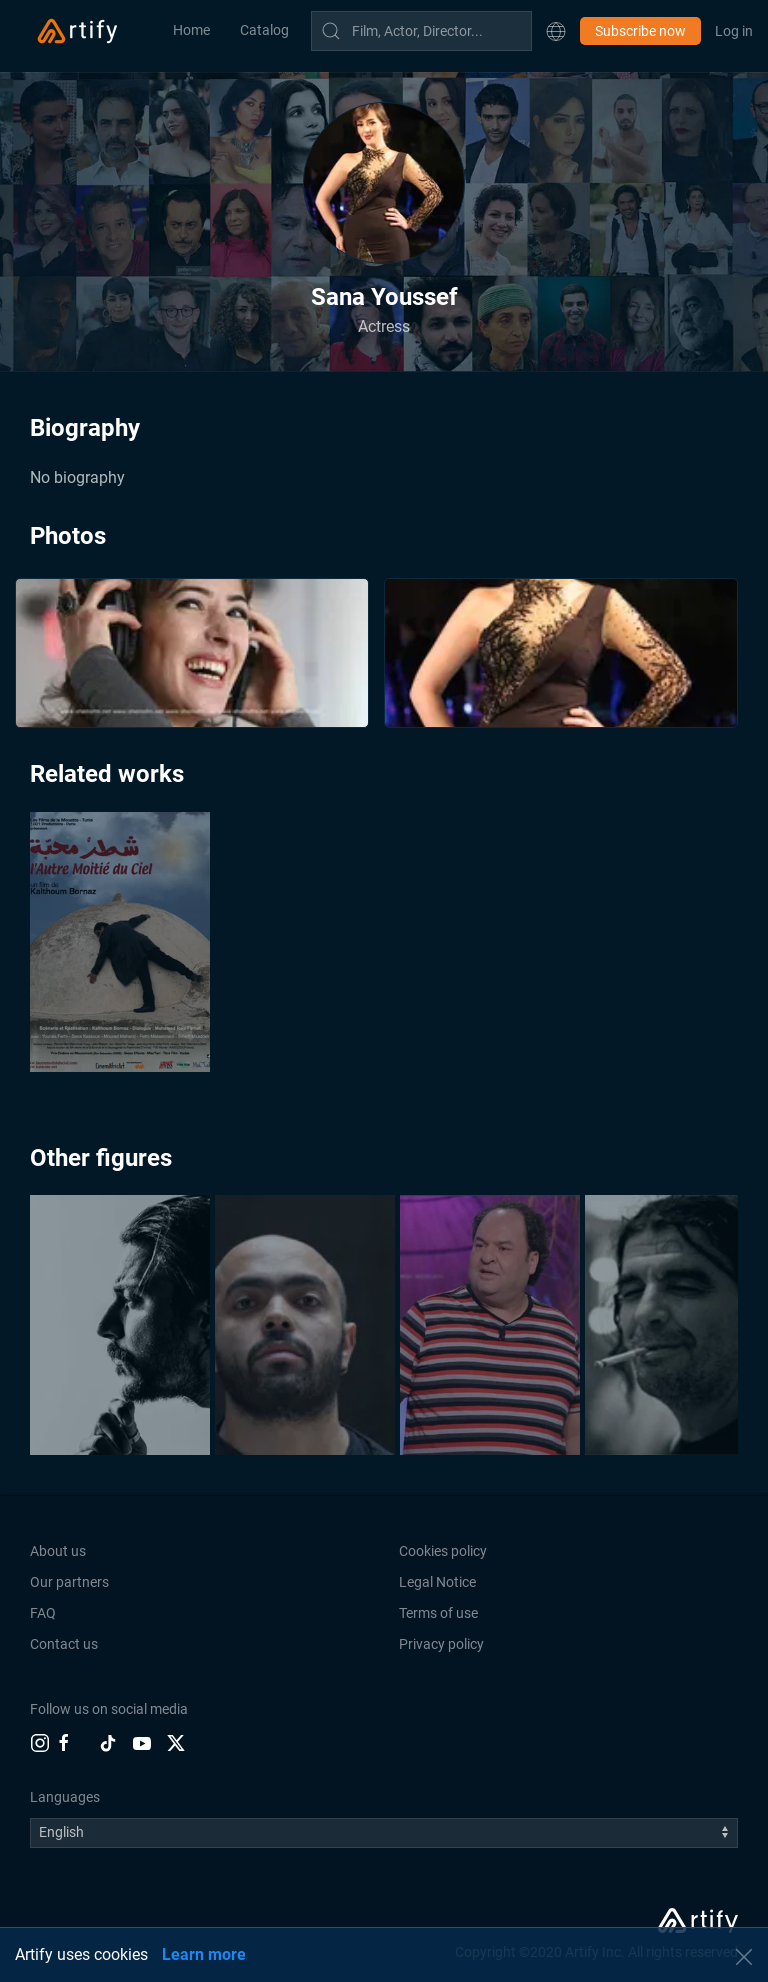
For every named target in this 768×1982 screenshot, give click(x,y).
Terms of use (438, 1613)
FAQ (43, 1613)
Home (191, 30)
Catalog (264, 30)
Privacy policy (441, 1644)
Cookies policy (443, 1551)
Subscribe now (640, 31)
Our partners (69, 1582)
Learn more (204, 1954)
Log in (734, 31)
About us (58, 1551)
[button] (556, 31)
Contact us (64, 1644)
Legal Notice (437, 1582)
